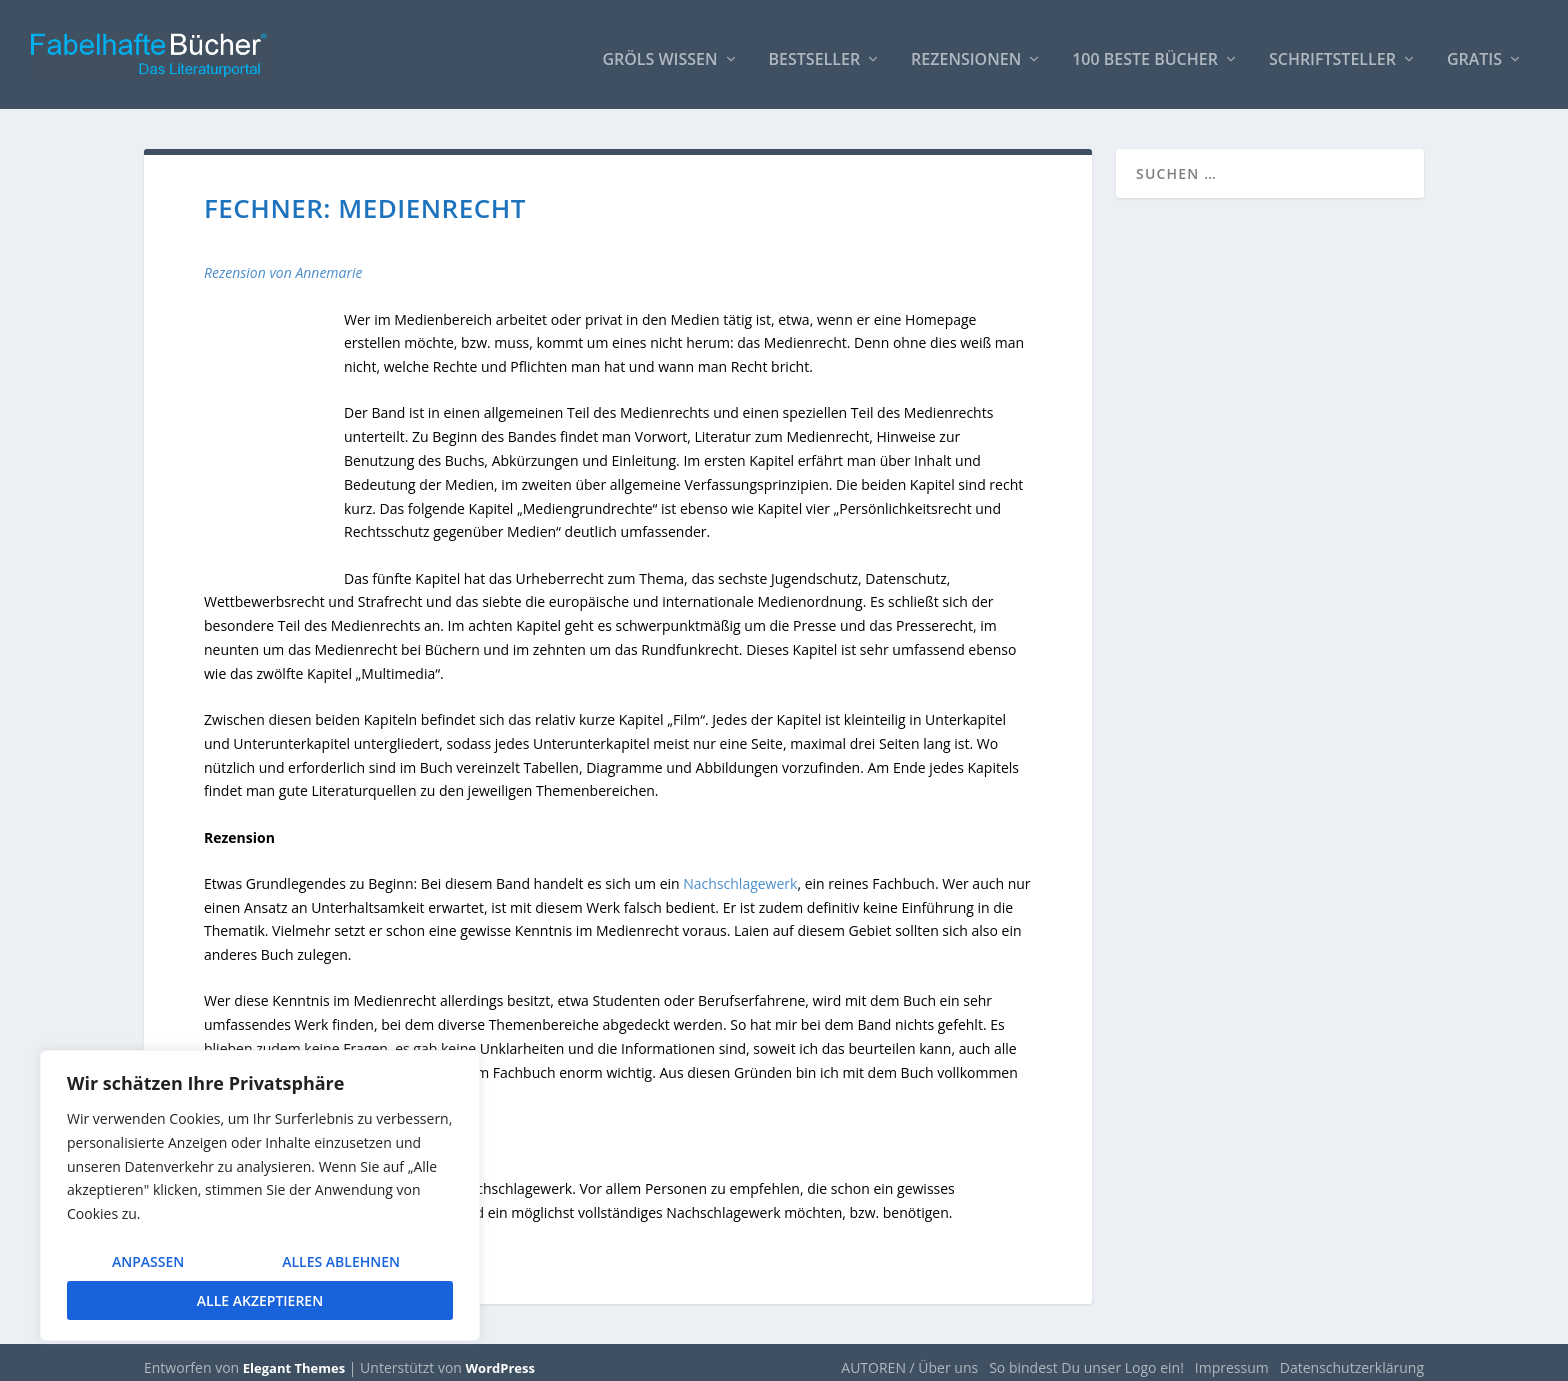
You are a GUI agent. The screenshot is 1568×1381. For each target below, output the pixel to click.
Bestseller (815, 51)
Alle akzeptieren (260, 1300)
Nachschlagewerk (740, 873)
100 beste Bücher (1145, 51)
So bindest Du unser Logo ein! (1086, 1357)
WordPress (500, 1358)
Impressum (1232, 1357)
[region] (260, 1195)
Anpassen (148, 1261)
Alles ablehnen (341, 1261)
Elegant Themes (294, 1358)
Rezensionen (966, 51)
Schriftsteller (1332, 51)
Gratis (1474, 51)
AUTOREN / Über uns (909, 1357)
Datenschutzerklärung (1352, 1357)
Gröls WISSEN (659, 51)
